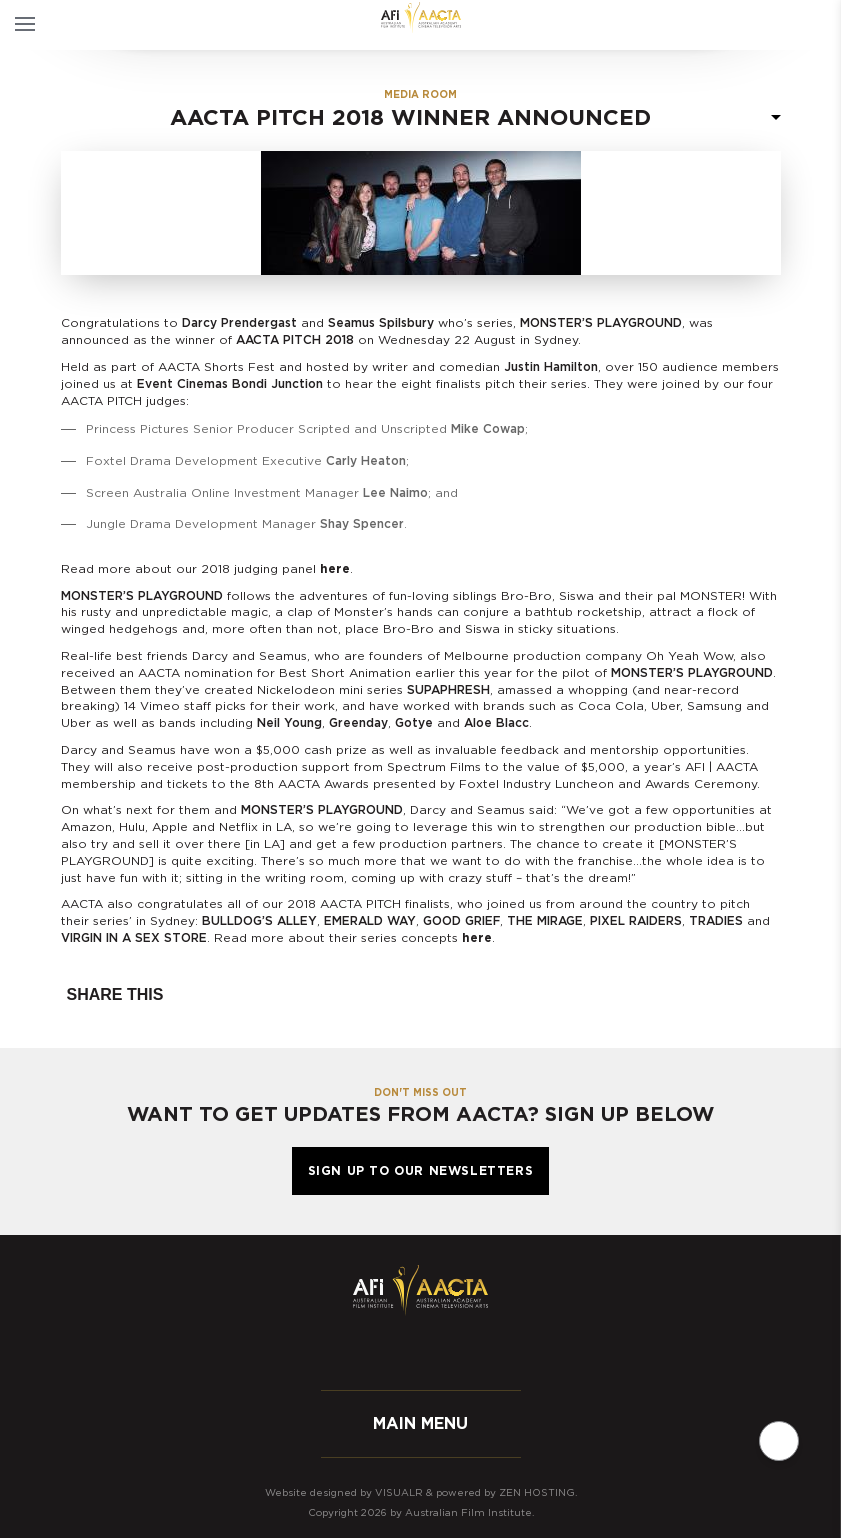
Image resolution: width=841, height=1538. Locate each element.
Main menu (420, 1424)
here (335, 569)
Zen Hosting (537, 1493)
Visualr (399, 1493)
